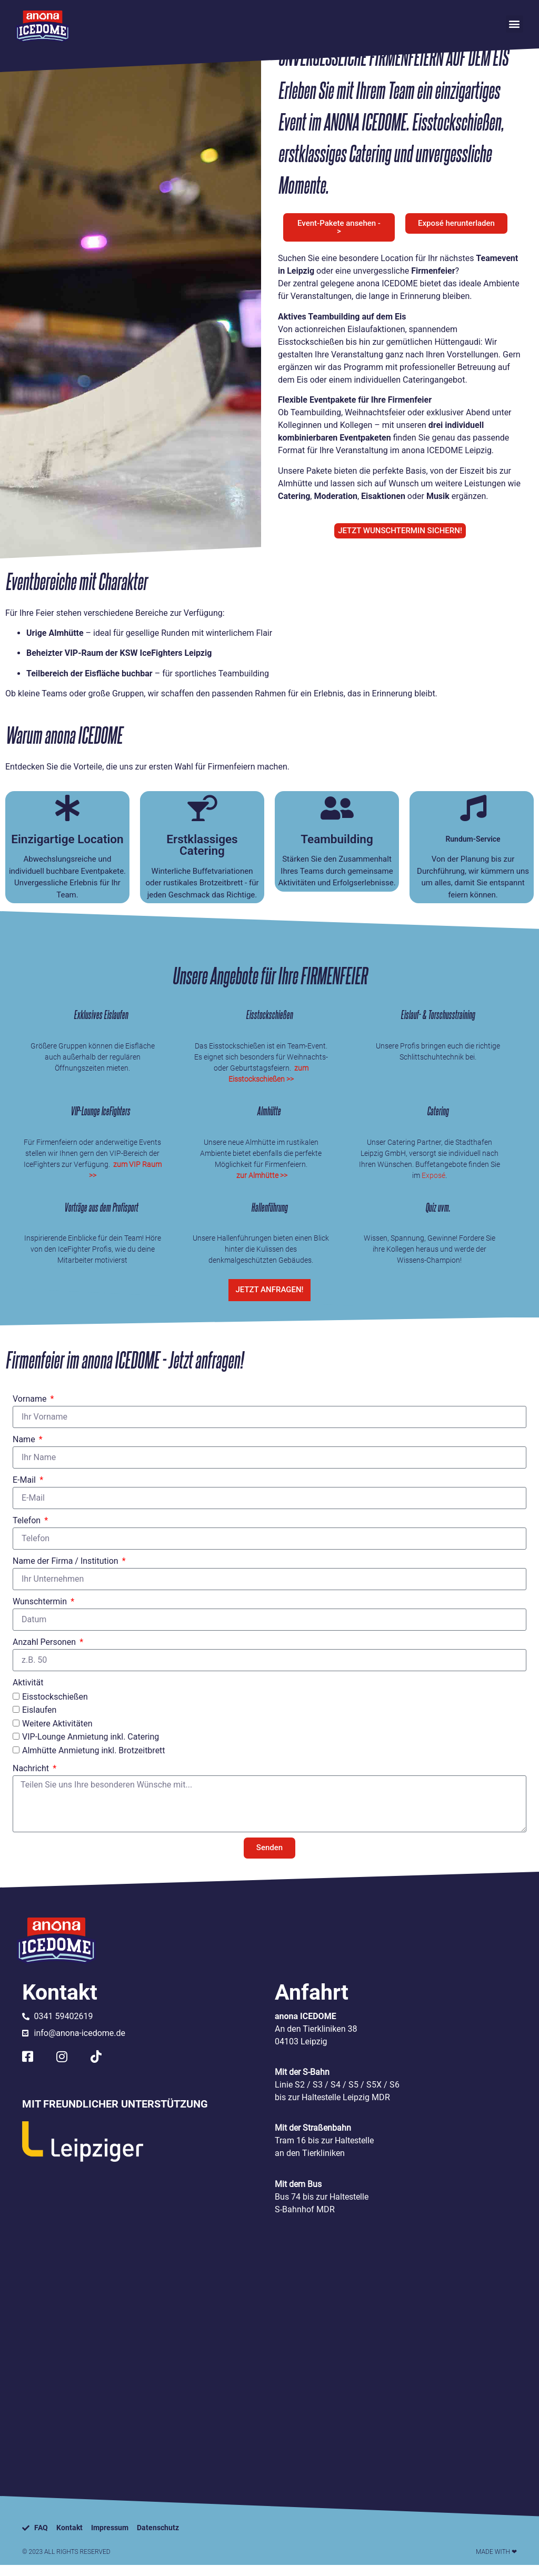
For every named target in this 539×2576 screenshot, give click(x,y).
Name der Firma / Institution (67, 1571)
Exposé (433, 1178)
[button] (514, 24)
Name (25, 1450)
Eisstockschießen (55, 1707)
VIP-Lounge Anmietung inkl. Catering (90, 1748)
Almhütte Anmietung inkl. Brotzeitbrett (93, 1761)
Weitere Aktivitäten (57, 1734)
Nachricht (32, 1779)
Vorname (30, 1409)
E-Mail (25, 1490)
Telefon (28, 1531)
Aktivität (28, 1693)
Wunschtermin (41, 1612)
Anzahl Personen (45, 1653)
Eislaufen (39, 1721)
